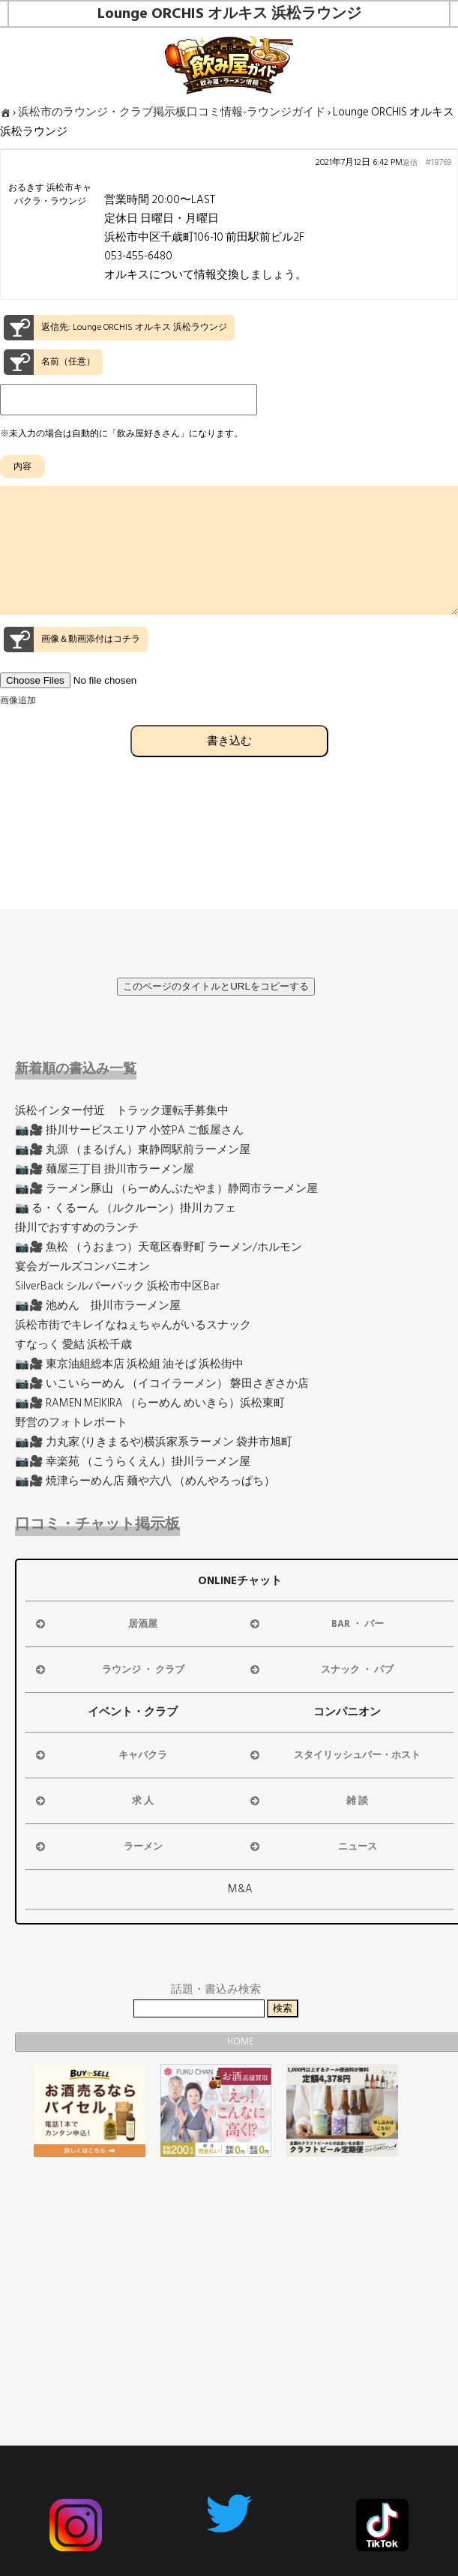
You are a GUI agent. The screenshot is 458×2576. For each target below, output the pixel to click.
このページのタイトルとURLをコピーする (216, 986)
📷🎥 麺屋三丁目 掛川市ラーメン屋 (104, 1169)
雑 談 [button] (307, 1801)
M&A (240, 1889)
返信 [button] (410, 163)
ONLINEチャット (240, 1580)
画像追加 (18, 727)
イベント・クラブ (133, 1712)
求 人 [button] (93, 1801)
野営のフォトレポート (71, 1422)
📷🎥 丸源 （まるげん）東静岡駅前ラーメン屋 (132, 1149)
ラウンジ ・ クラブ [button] (108, 1669)
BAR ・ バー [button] (315, 1624)
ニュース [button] (312, 1846)
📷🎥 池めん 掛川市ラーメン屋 (98, 1305)
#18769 (438, 162)
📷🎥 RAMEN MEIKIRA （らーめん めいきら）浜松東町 (150, 1403)
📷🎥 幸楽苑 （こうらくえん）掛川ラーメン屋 (132, 1461)
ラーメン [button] (98, 1846)
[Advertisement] (216, 2273)
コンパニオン (347, 1712)
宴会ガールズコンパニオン (82, 1266)
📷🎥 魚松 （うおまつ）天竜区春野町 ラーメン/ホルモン (158, 1247)
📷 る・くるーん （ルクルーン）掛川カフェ (125, 1208)
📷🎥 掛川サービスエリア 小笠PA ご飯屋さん (129, 1130)
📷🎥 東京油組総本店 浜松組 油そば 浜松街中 (129, 1364)
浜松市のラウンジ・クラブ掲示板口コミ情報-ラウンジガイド (171, 112)
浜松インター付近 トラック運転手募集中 (122, 1110)
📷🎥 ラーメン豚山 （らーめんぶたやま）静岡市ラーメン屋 (166, 1188)
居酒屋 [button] (95, 1624)
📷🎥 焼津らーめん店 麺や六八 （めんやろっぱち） (145, 1481)
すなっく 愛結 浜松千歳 (73, 1344)
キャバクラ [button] (100, 1755)
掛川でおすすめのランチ (77, 1227)
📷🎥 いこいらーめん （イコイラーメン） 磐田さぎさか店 (162, 1383)
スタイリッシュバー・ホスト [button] (334, 1755)
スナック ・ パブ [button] (320, 1669)
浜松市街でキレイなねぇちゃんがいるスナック (133, 1325)
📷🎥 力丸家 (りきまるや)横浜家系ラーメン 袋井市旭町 (153, 1442)
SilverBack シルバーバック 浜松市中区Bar (117, 1286)
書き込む (229, 767)
